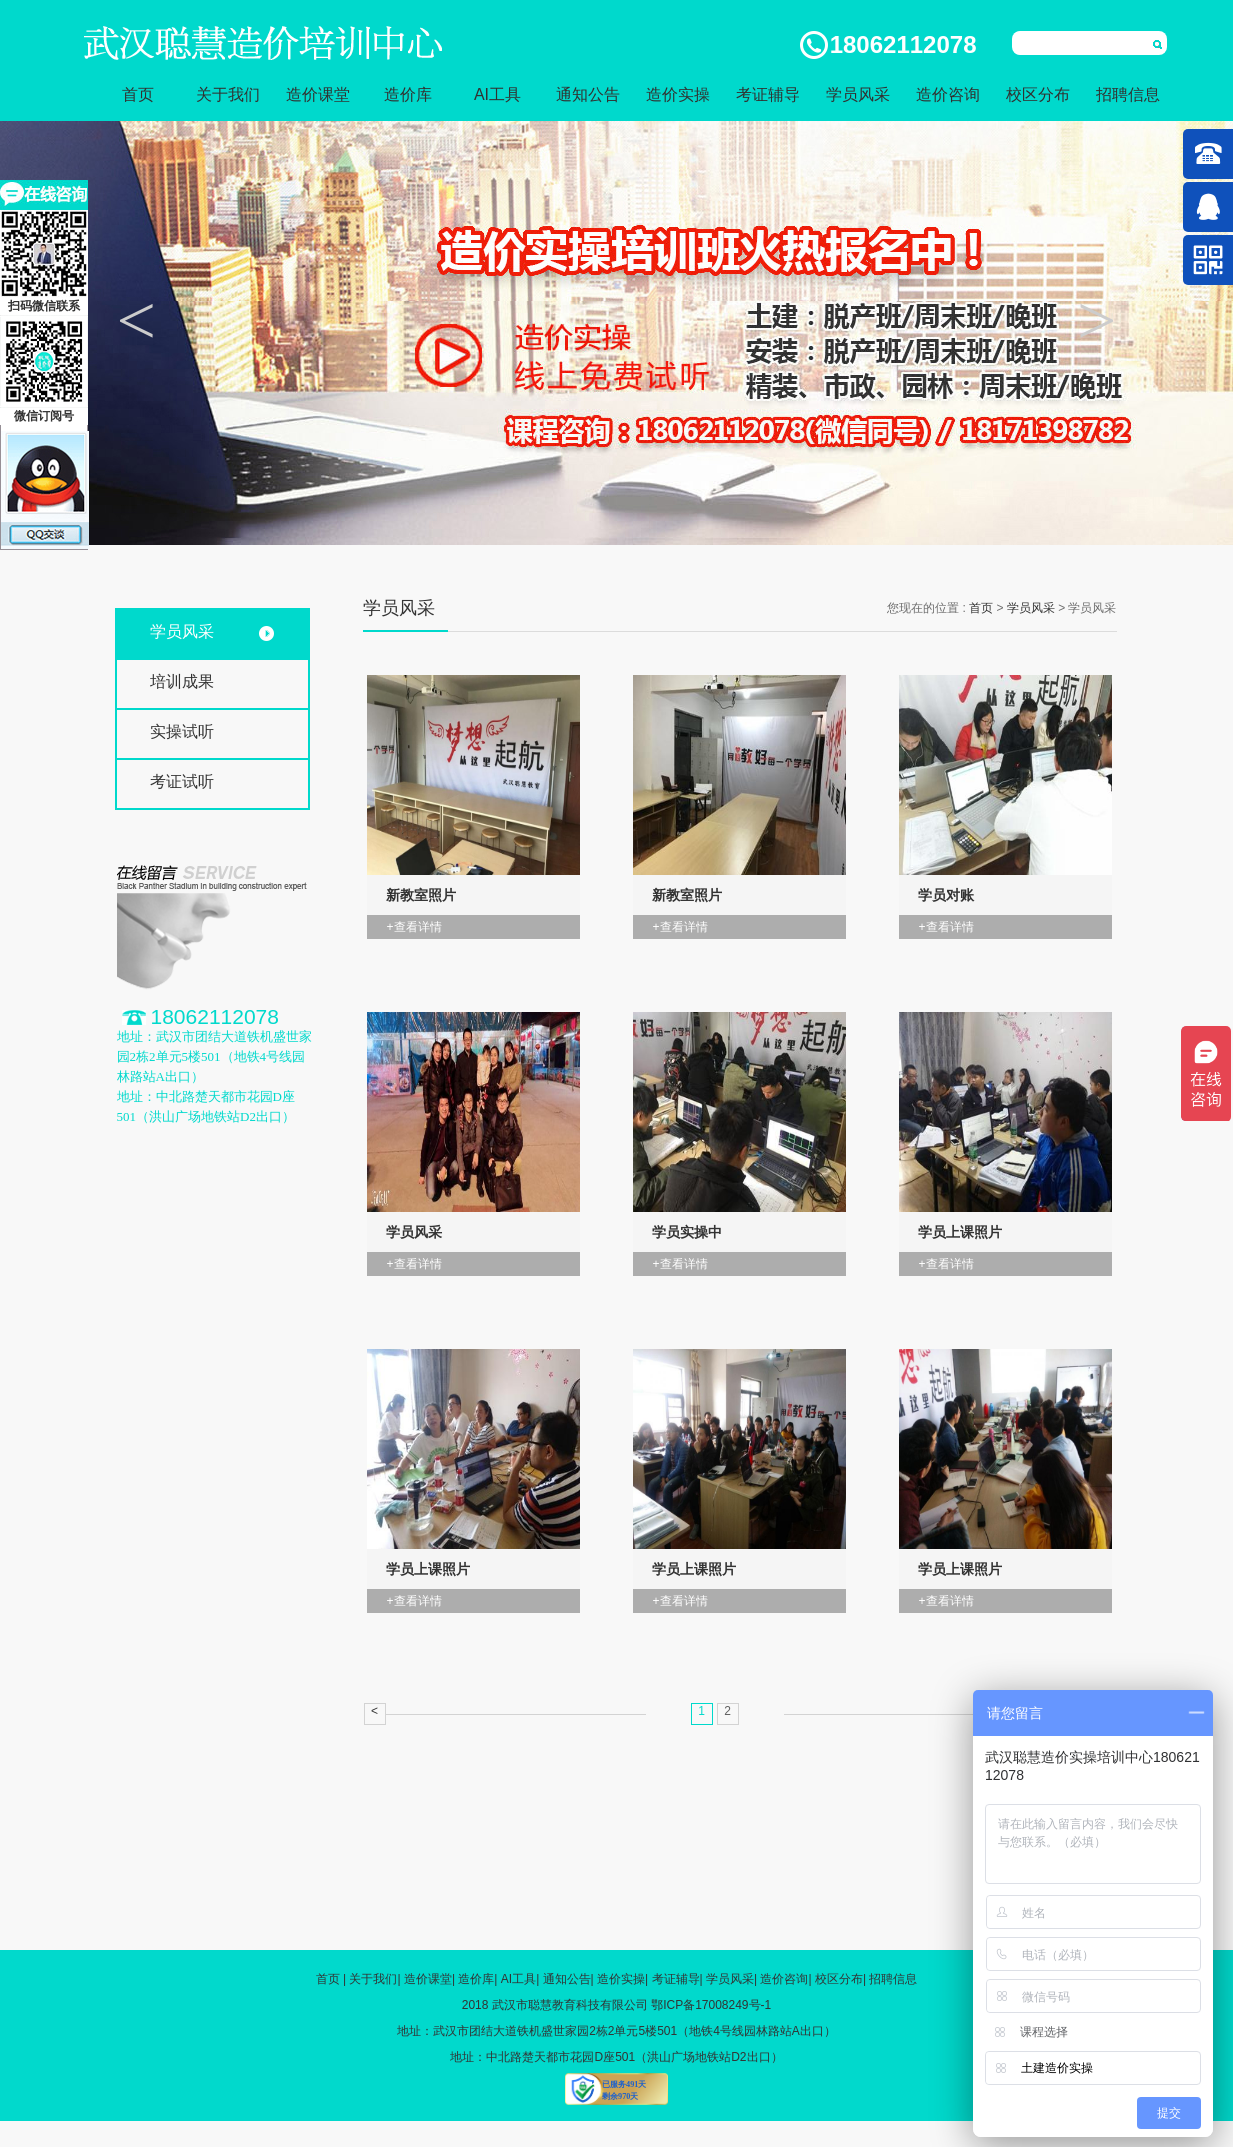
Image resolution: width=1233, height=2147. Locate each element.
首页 (138, 94)
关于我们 (228, 94)
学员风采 (858, 94)
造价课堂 (318, 94)
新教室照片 (421, 895)
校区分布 (1038, 94)
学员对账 (946, 895)
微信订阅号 (44, 369)
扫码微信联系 (44, 261)
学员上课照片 (960, 1232)
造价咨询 (948, 94)
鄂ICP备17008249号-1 (711, 2005)
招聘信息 (1128, 94)
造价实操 (678, 94)
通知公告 (588, 94)
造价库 (408, 94)
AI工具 (497, 94)
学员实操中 (687, 1232)
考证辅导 (768, 94)
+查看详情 (414, 927)
